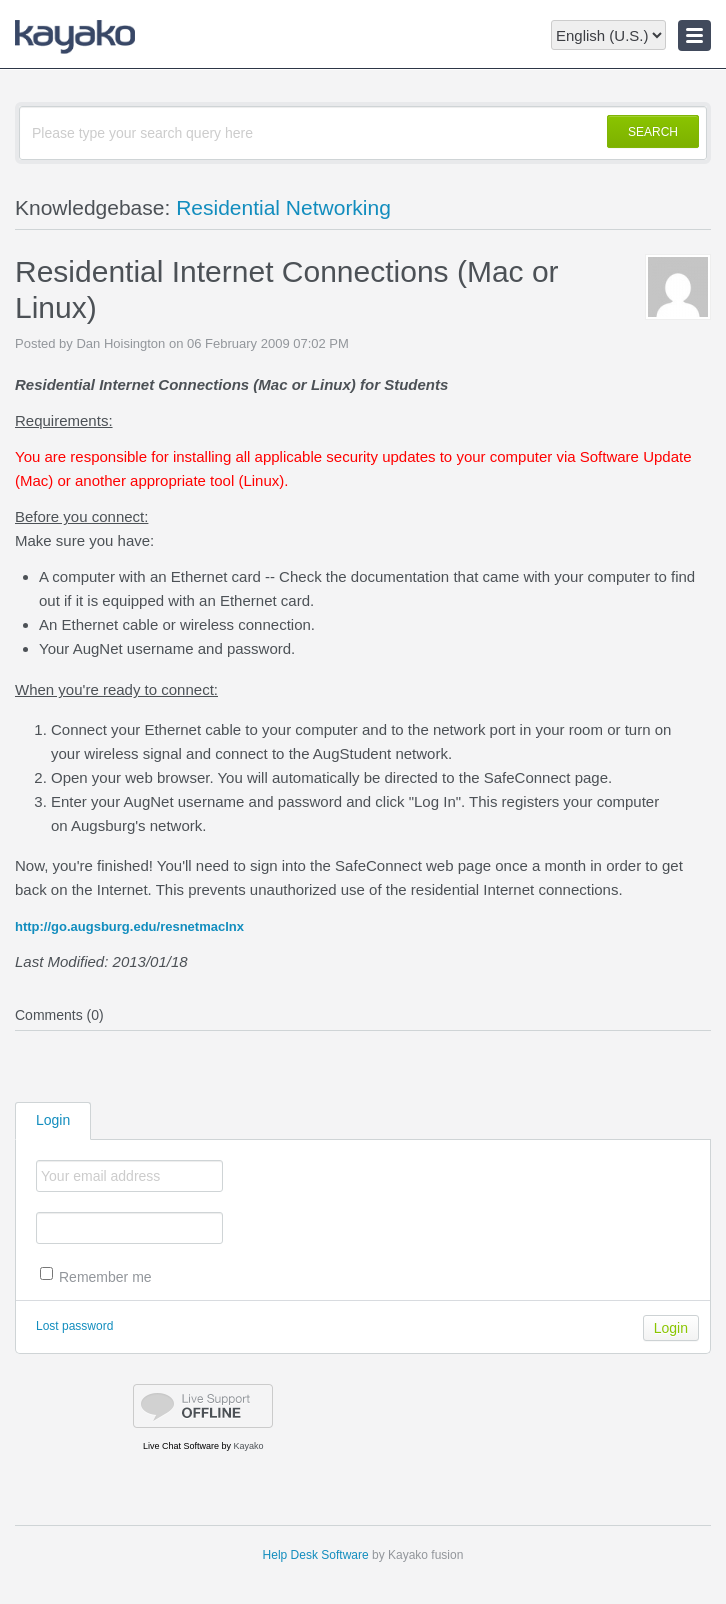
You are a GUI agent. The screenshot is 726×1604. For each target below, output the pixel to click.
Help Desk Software (316, 1555)
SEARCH (653, 132)
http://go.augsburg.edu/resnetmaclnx (129, 926)
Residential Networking (283, 207)
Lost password (74, 1326)
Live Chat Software (181, 1446)
